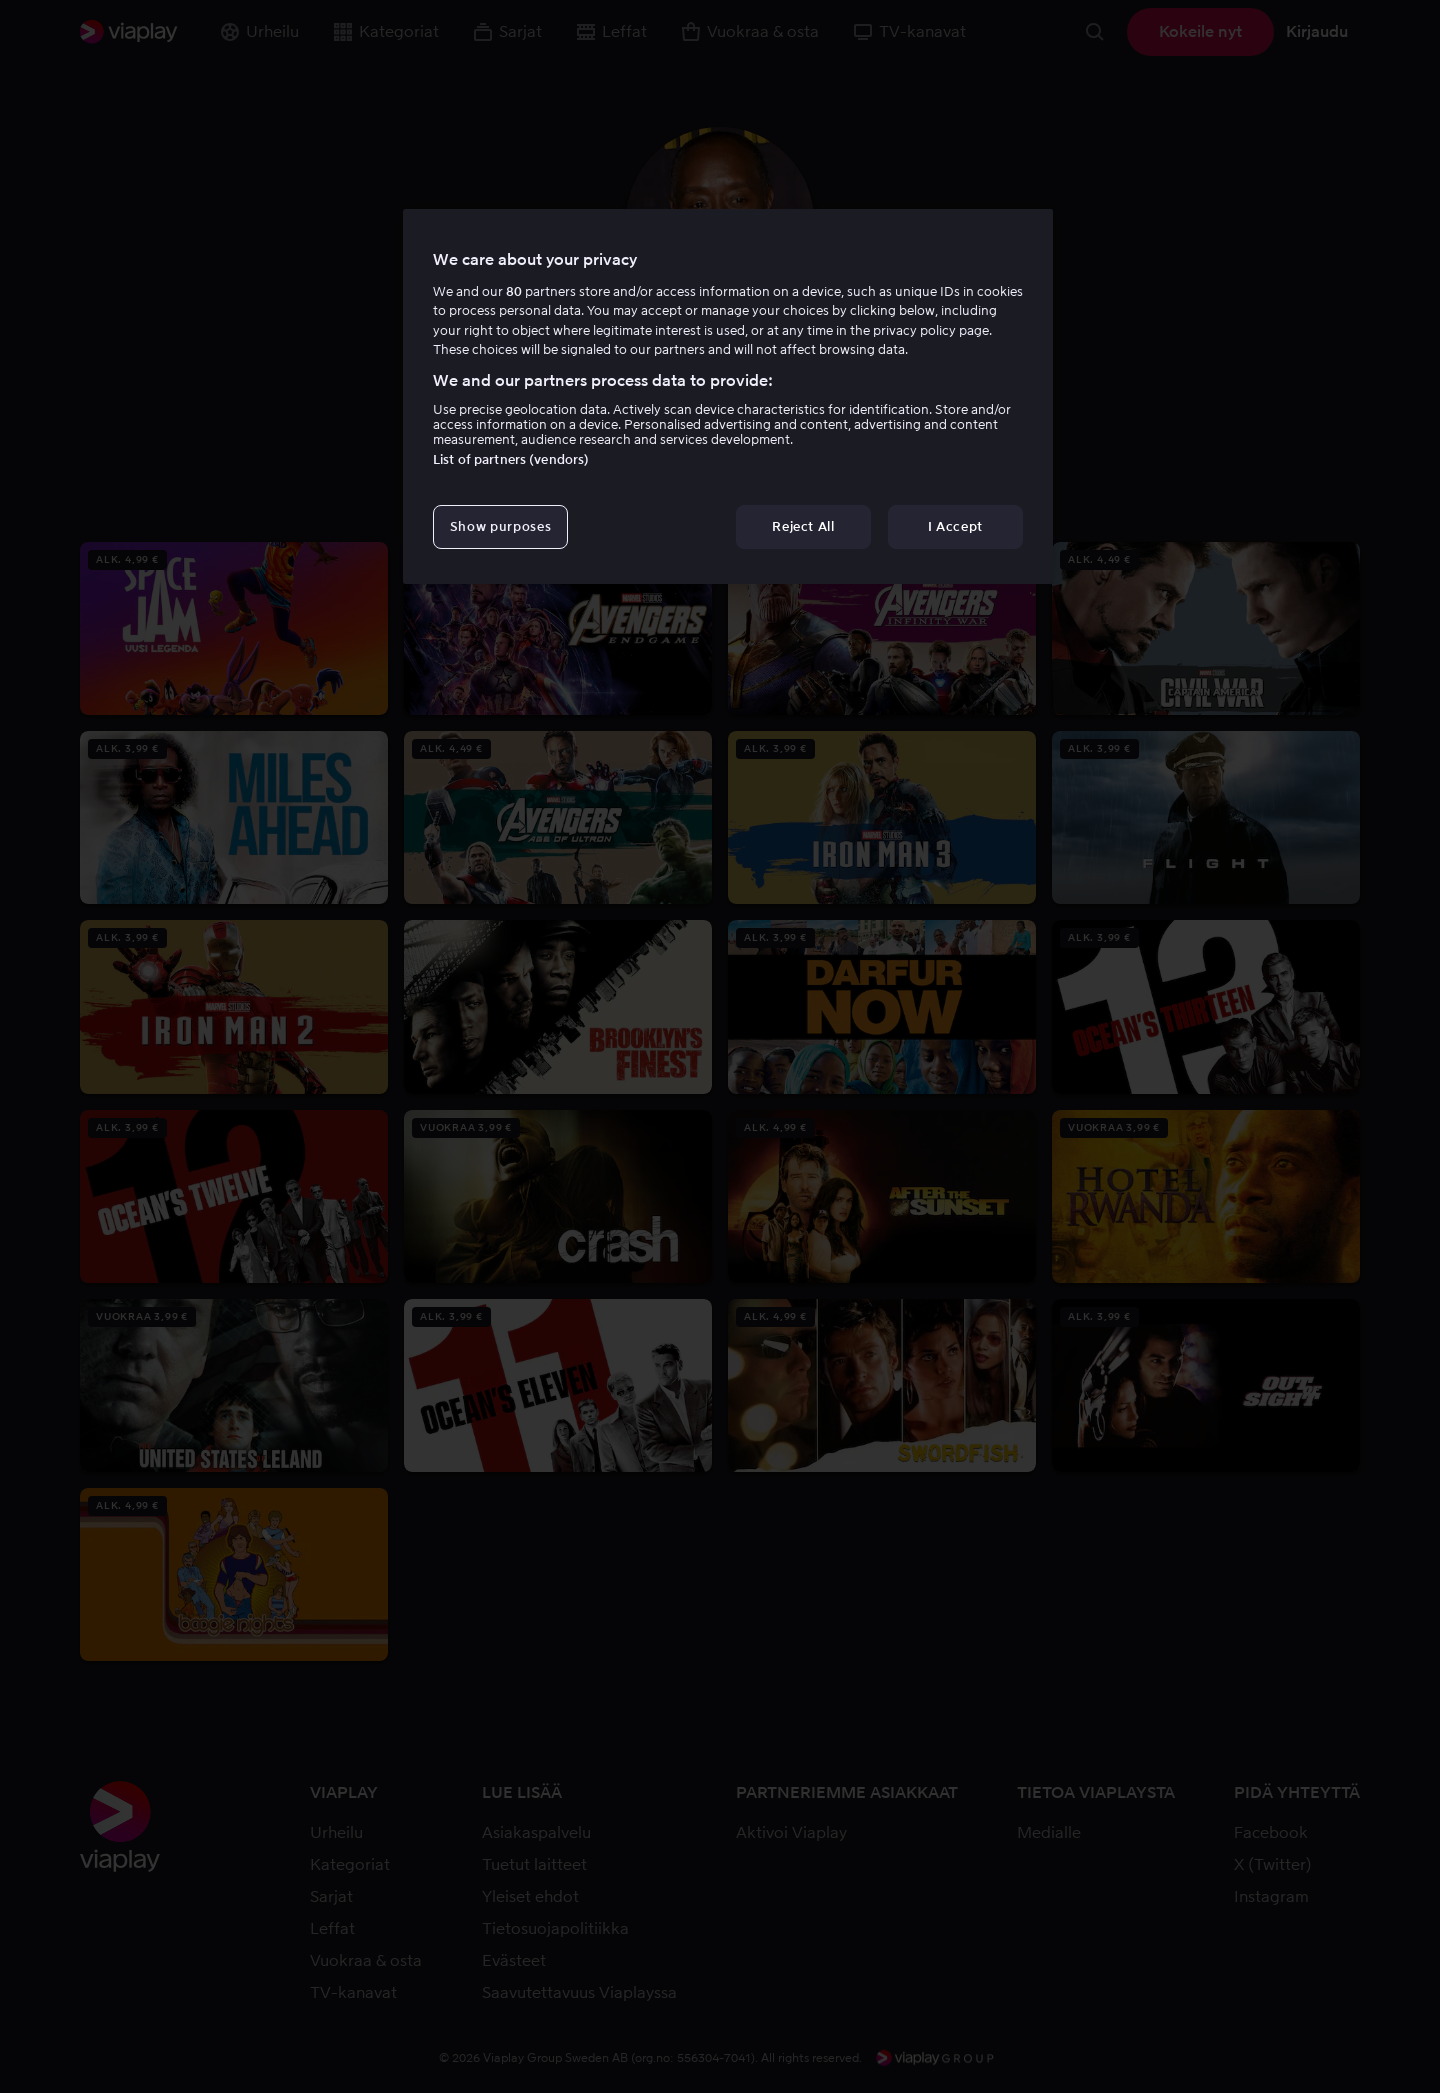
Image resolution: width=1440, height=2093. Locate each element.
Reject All (803, 526)
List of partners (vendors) (511, 459)
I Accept (955, 526)
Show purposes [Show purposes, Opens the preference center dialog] (500, 526)
